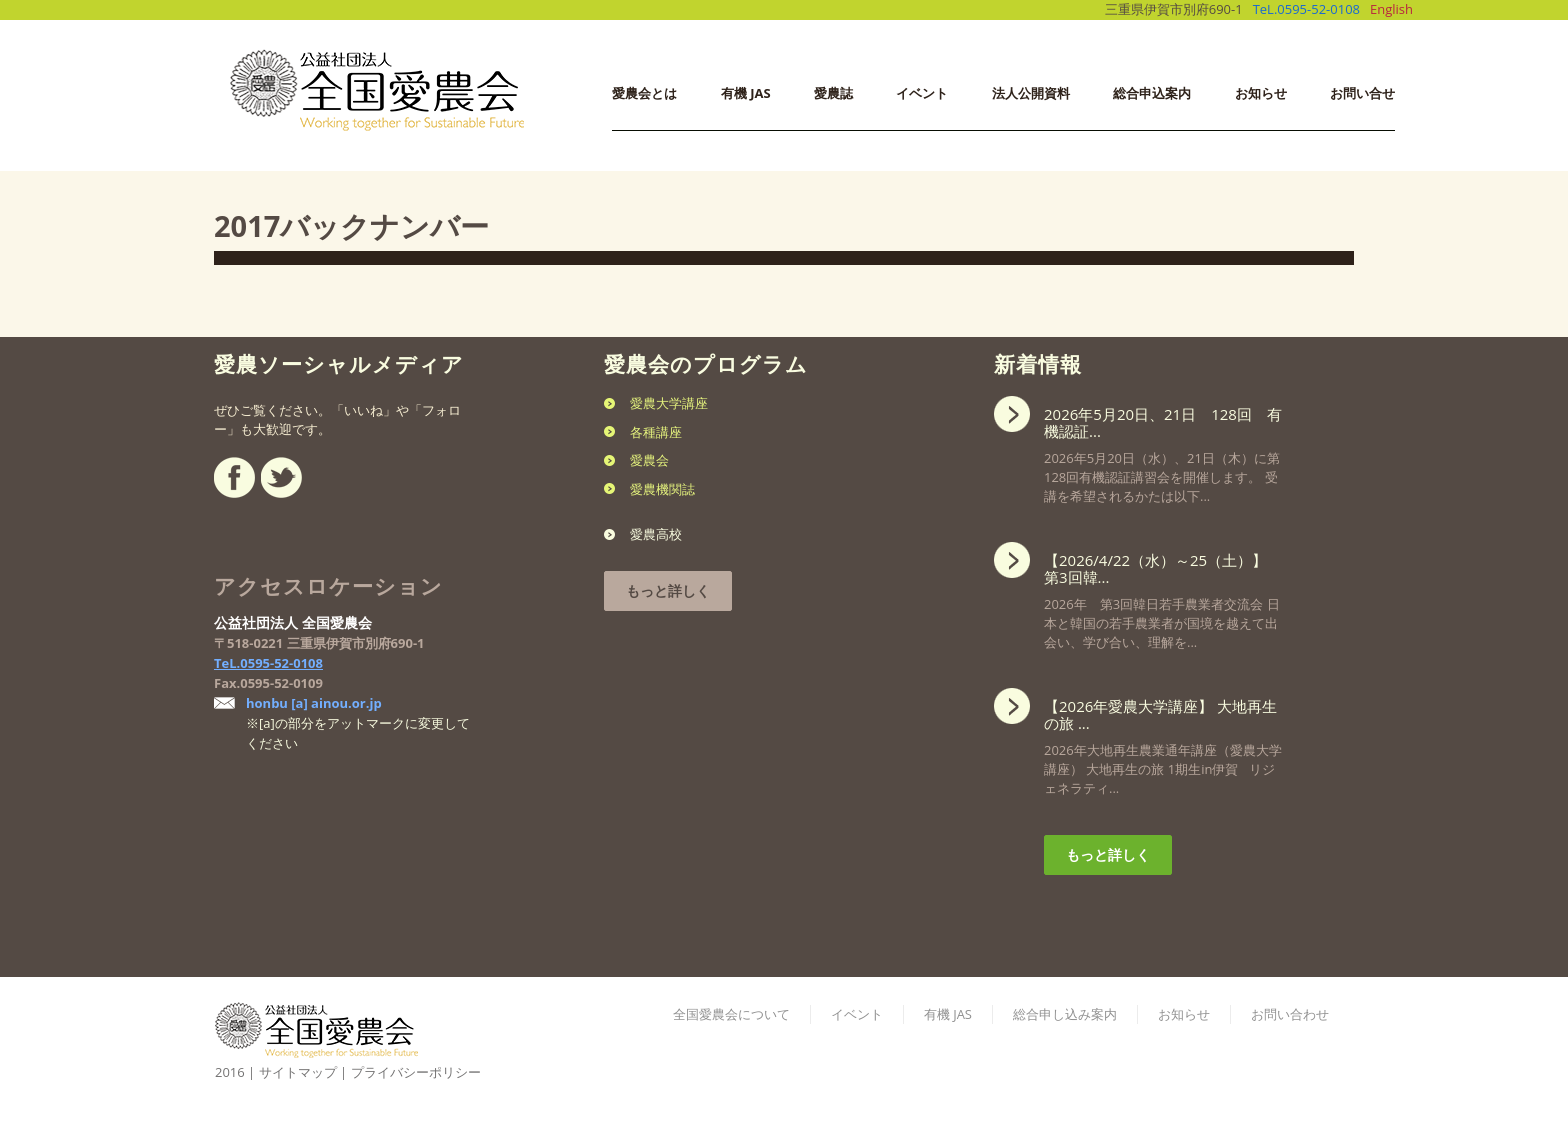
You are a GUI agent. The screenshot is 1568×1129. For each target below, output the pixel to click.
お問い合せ (1362, 93)
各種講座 (656, 432)
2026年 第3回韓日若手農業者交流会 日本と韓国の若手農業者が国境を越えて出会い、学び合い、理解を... (1163, 595)
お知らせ (1261, 93)
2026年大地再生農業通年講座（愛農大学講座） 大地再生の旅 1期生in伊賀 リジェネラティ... (1163, 741)
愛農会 (649, 460)
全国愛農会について (731, 1014)
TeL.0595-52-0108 (1306, 9)
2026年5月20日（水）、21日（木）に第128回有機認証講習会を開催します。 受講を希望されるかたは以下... (1163, 449)
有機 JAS (746, 93)
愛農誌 (833, 93)
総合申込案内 (1152, 93)
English (1391, 9)
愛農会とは (644, 93)
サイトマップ (298, 1072)
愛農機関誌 (662, 489)
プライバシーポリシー (416, 1072)
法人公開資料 (1031, 93)
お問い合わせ (1290, 1014)
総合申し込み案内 (1065, 1014)
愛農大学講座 (669, 403)
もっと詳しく (668, 590)
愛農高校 (656, 534)
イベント (922, 93)
